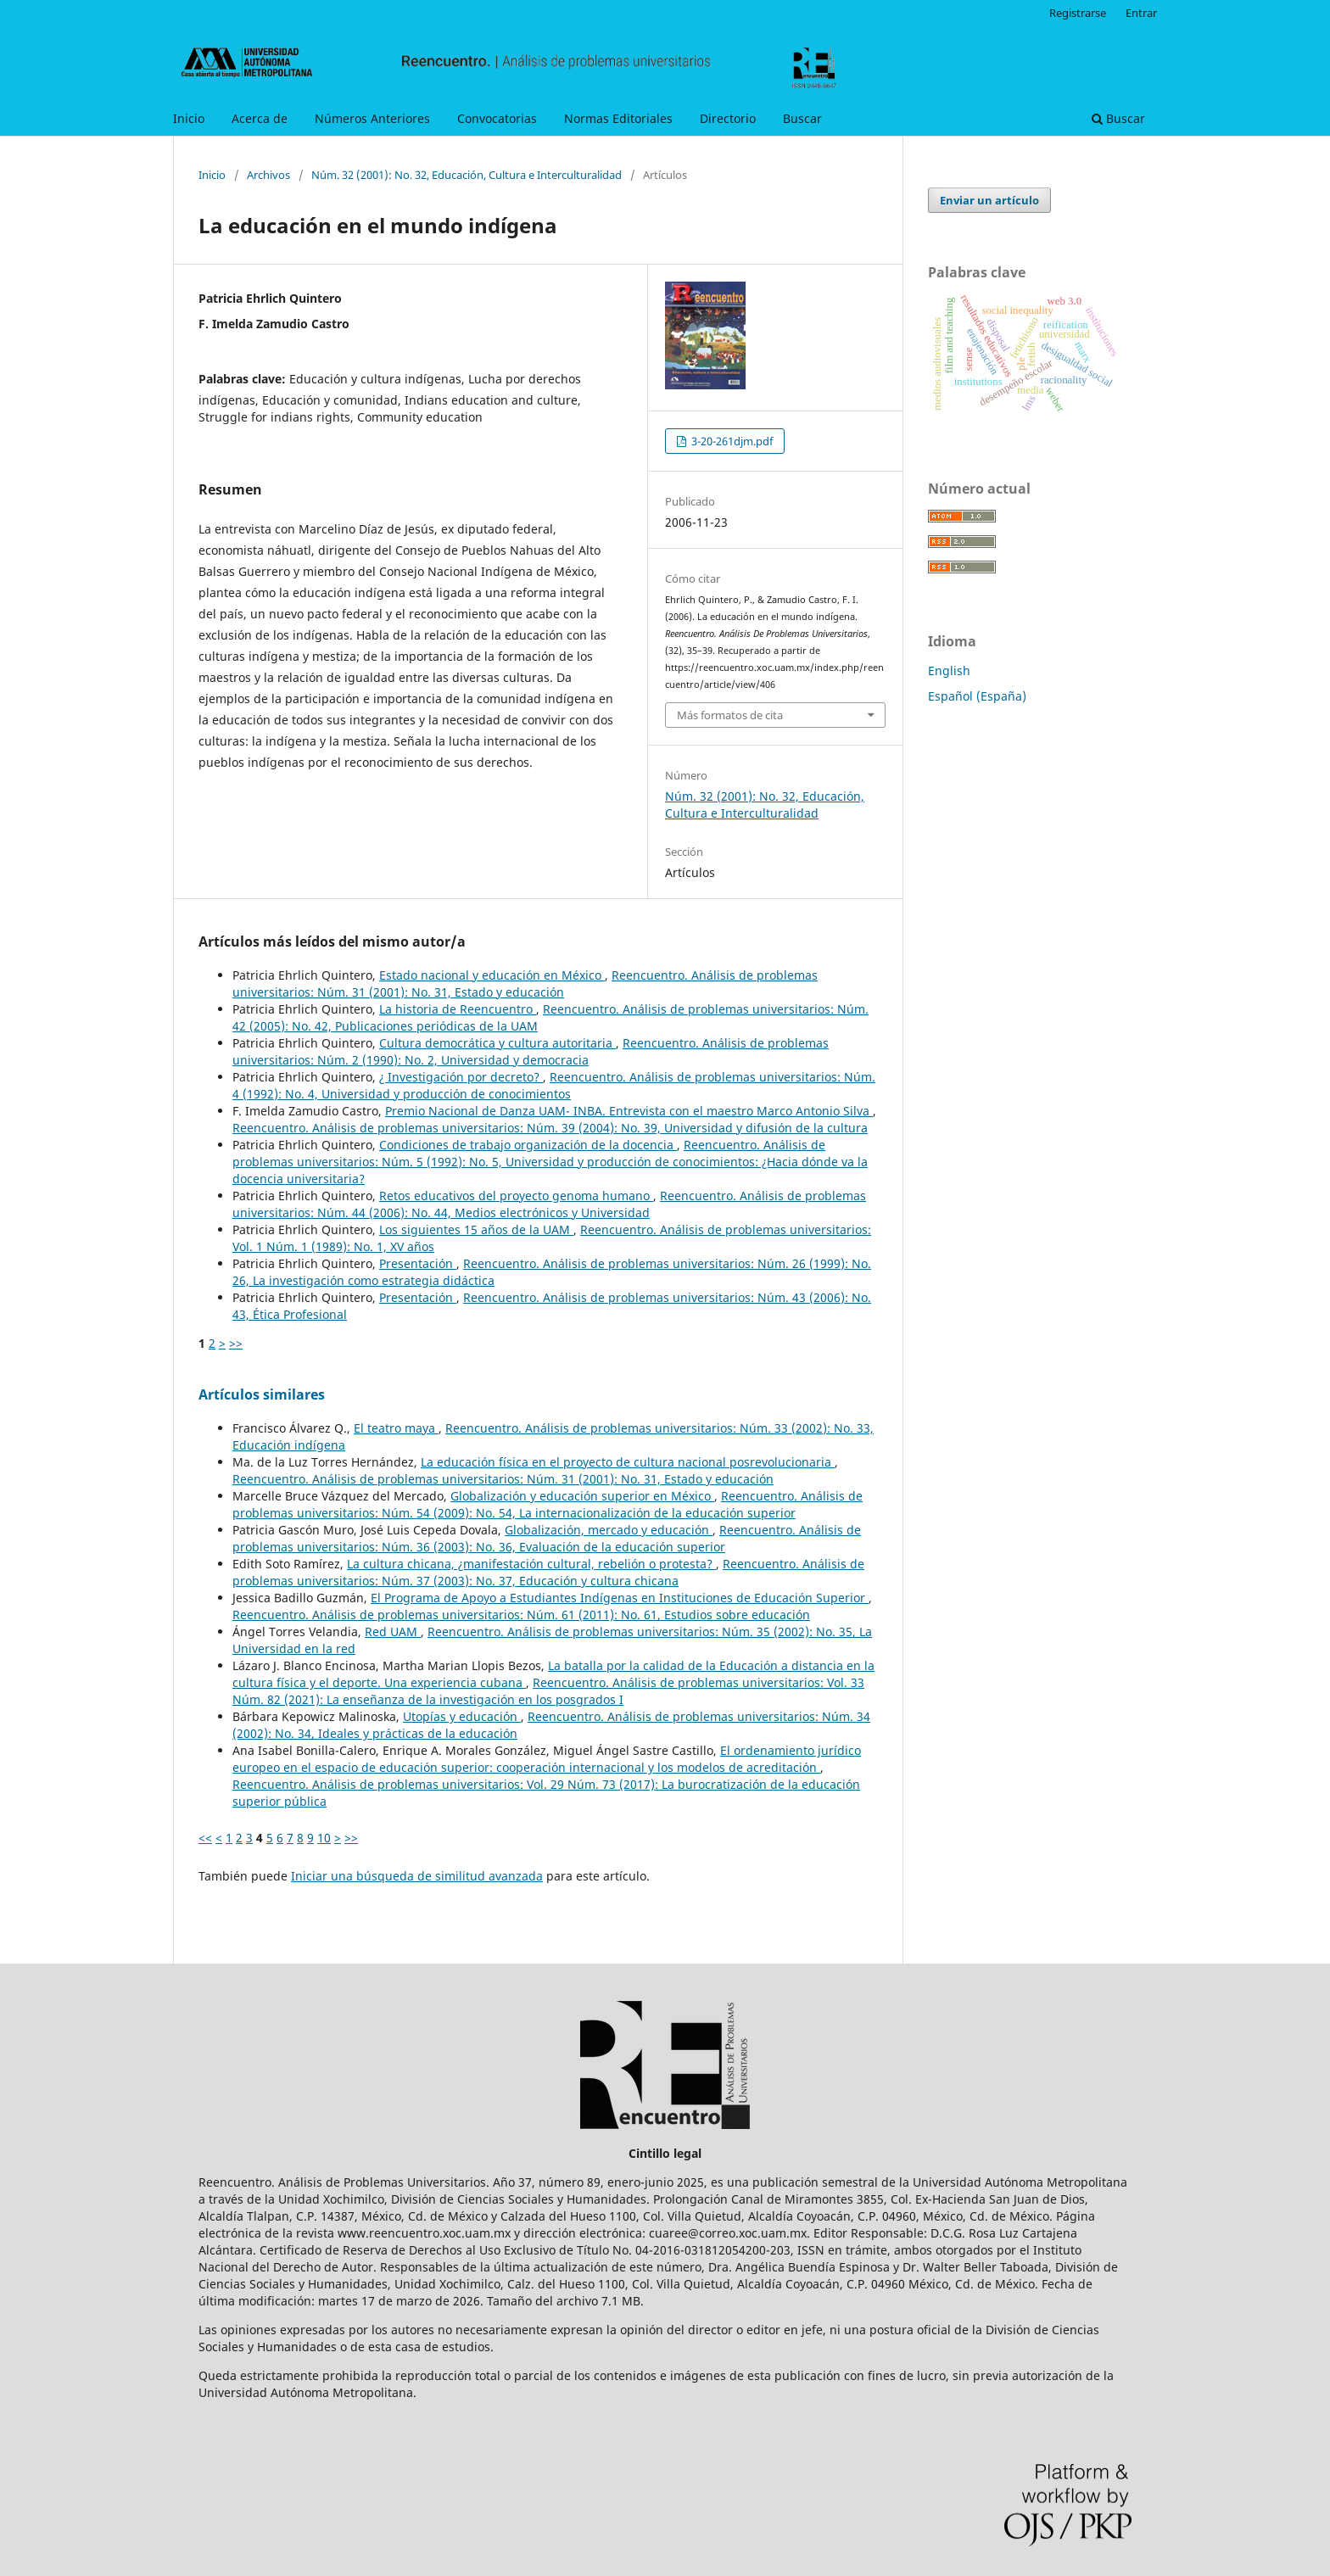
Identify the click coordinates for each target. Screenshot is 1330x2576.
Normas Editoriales (618, 118)
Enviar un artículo (989, 200)
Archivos (268, 174)
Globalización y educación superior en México (582, 1496)
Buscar (802, 118)
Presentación (417, 1263)
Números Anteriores (372, 118)
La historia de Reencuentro (457, 1009)
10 (324, 1838)
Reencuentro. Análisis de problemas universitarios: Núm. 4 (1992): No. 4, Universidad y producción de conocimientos (553, 1085)
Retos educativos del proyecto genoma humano (516, 1195)
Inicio (188, 118)
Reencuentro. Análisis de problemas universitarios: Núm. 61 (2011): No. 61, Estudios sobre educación (521, 1615)
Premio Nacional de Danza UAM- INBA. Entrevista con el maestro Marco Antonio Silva (629, 1111)
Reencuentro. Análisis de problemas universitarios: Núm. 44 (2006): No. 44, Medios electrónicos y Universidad (549, 1204)
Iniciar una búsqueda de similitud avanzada (417, 1876)
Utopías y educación (462, 1716)
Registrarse (1077, 12)
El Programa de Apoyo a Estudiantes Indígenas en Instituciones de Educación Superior (620, 1598)
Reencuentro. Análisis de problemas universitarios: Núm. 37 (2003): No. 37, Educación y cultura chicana (548, 1572)
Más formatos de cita (730, 715)
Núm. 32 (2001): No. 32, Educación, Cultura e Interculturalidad (466, 174)
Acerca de (260, 118)
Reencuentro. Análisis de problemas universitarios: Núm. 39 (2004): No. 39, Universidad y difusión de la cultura (550, 1128)
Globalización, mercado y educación (608, 1530)
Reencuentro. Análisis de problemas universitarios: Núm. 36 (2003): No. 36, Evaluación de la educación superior (546, 1538)
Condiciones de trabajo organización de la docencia (528, 1145)
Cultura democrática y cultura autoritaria (497, 1043)
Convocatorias (497, 118)
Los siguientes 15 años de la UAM (476, 1229)
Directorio (728, 118)
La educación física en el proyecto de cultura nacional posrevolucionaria (628, 1462)
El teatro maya (396, 1428)
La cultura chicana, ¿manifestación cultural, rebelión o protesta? (531, 1564)
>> (236, 1343)
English (949, 670)
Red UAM (393, 1631)
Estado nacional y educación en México (492, 975)
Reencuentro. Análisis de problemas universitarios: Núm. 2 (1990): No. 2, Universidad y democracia (530, 1051)
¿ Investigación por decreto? (461, 1077)
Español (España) (977, 696)
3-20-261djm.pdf (731, 441)
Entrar (1141, 12)
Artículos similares (261, 1394)
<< (205, 1838)
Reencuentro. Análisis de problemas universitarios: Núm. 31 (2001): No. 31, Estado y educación (525, 983)
